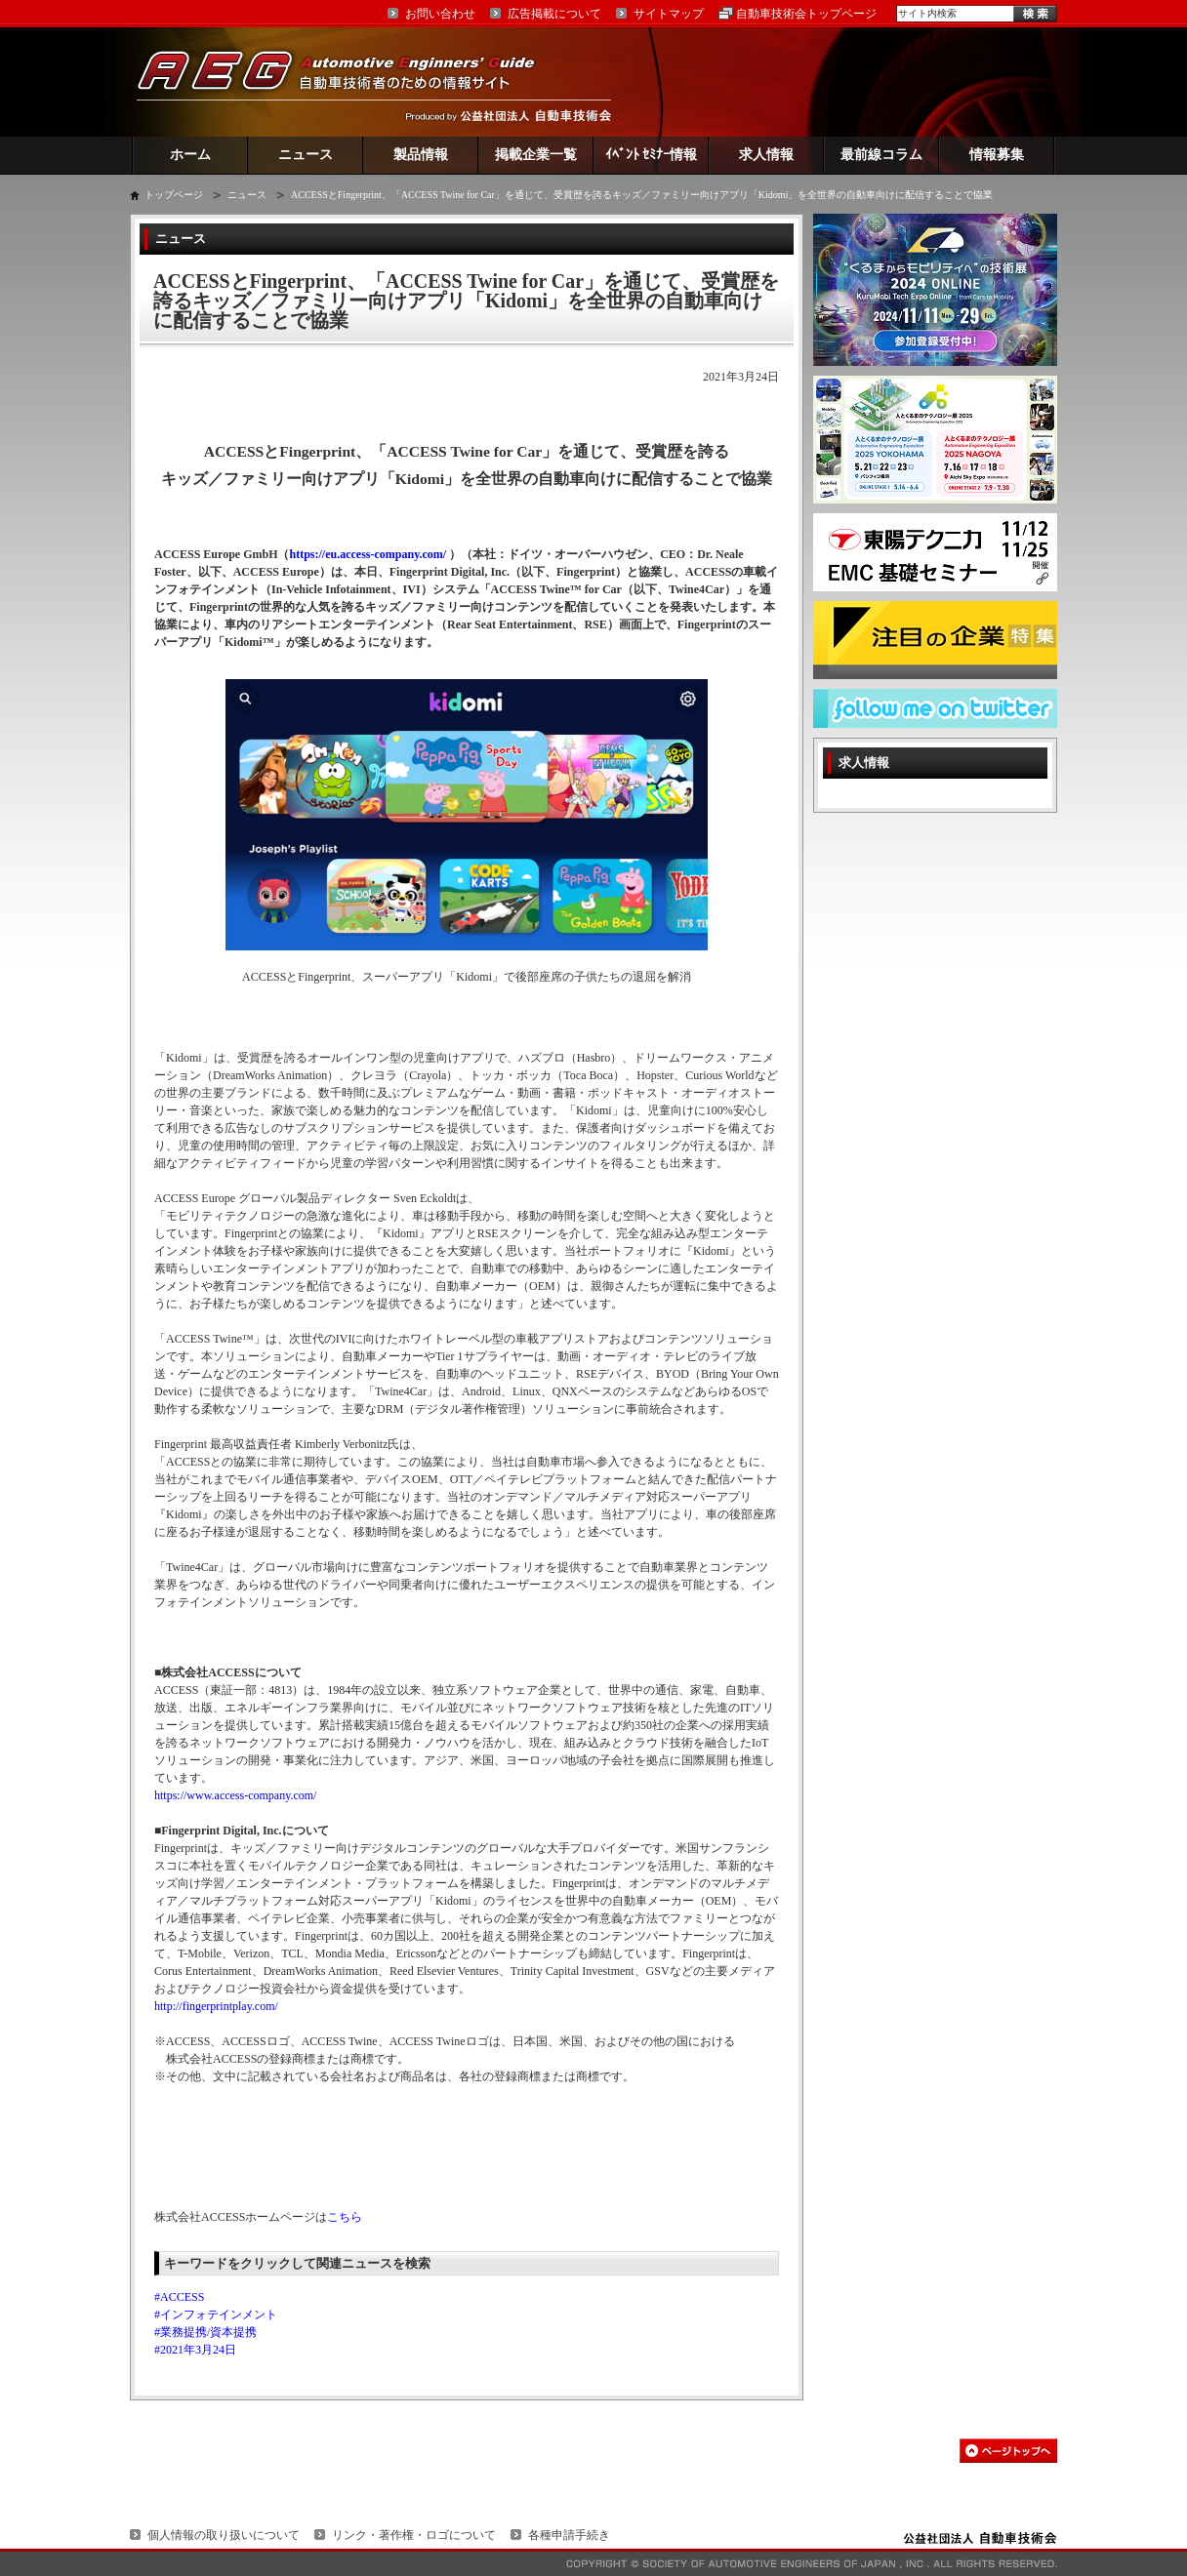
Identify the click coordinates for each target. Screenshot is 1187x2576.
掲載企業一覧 (536, 154)
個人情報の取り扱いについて (223, 2535)
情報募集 (996, 154)
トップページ (173, 194)
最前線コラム (881, 154)
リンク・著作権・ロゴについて (414, 2535)
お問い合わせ (440, 13)
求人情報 (766, 154)
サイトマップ (669, 13)
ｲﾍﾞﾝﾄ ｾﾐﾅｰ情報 (651, 154)
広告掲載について (554, 13)
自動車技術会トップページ (806, 13)
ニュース (305, 154)
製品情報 (420, 154)
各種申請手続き (569, 2535)
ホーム (190, 154)
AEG (348, 81)
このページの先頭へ (1008, 2450)
